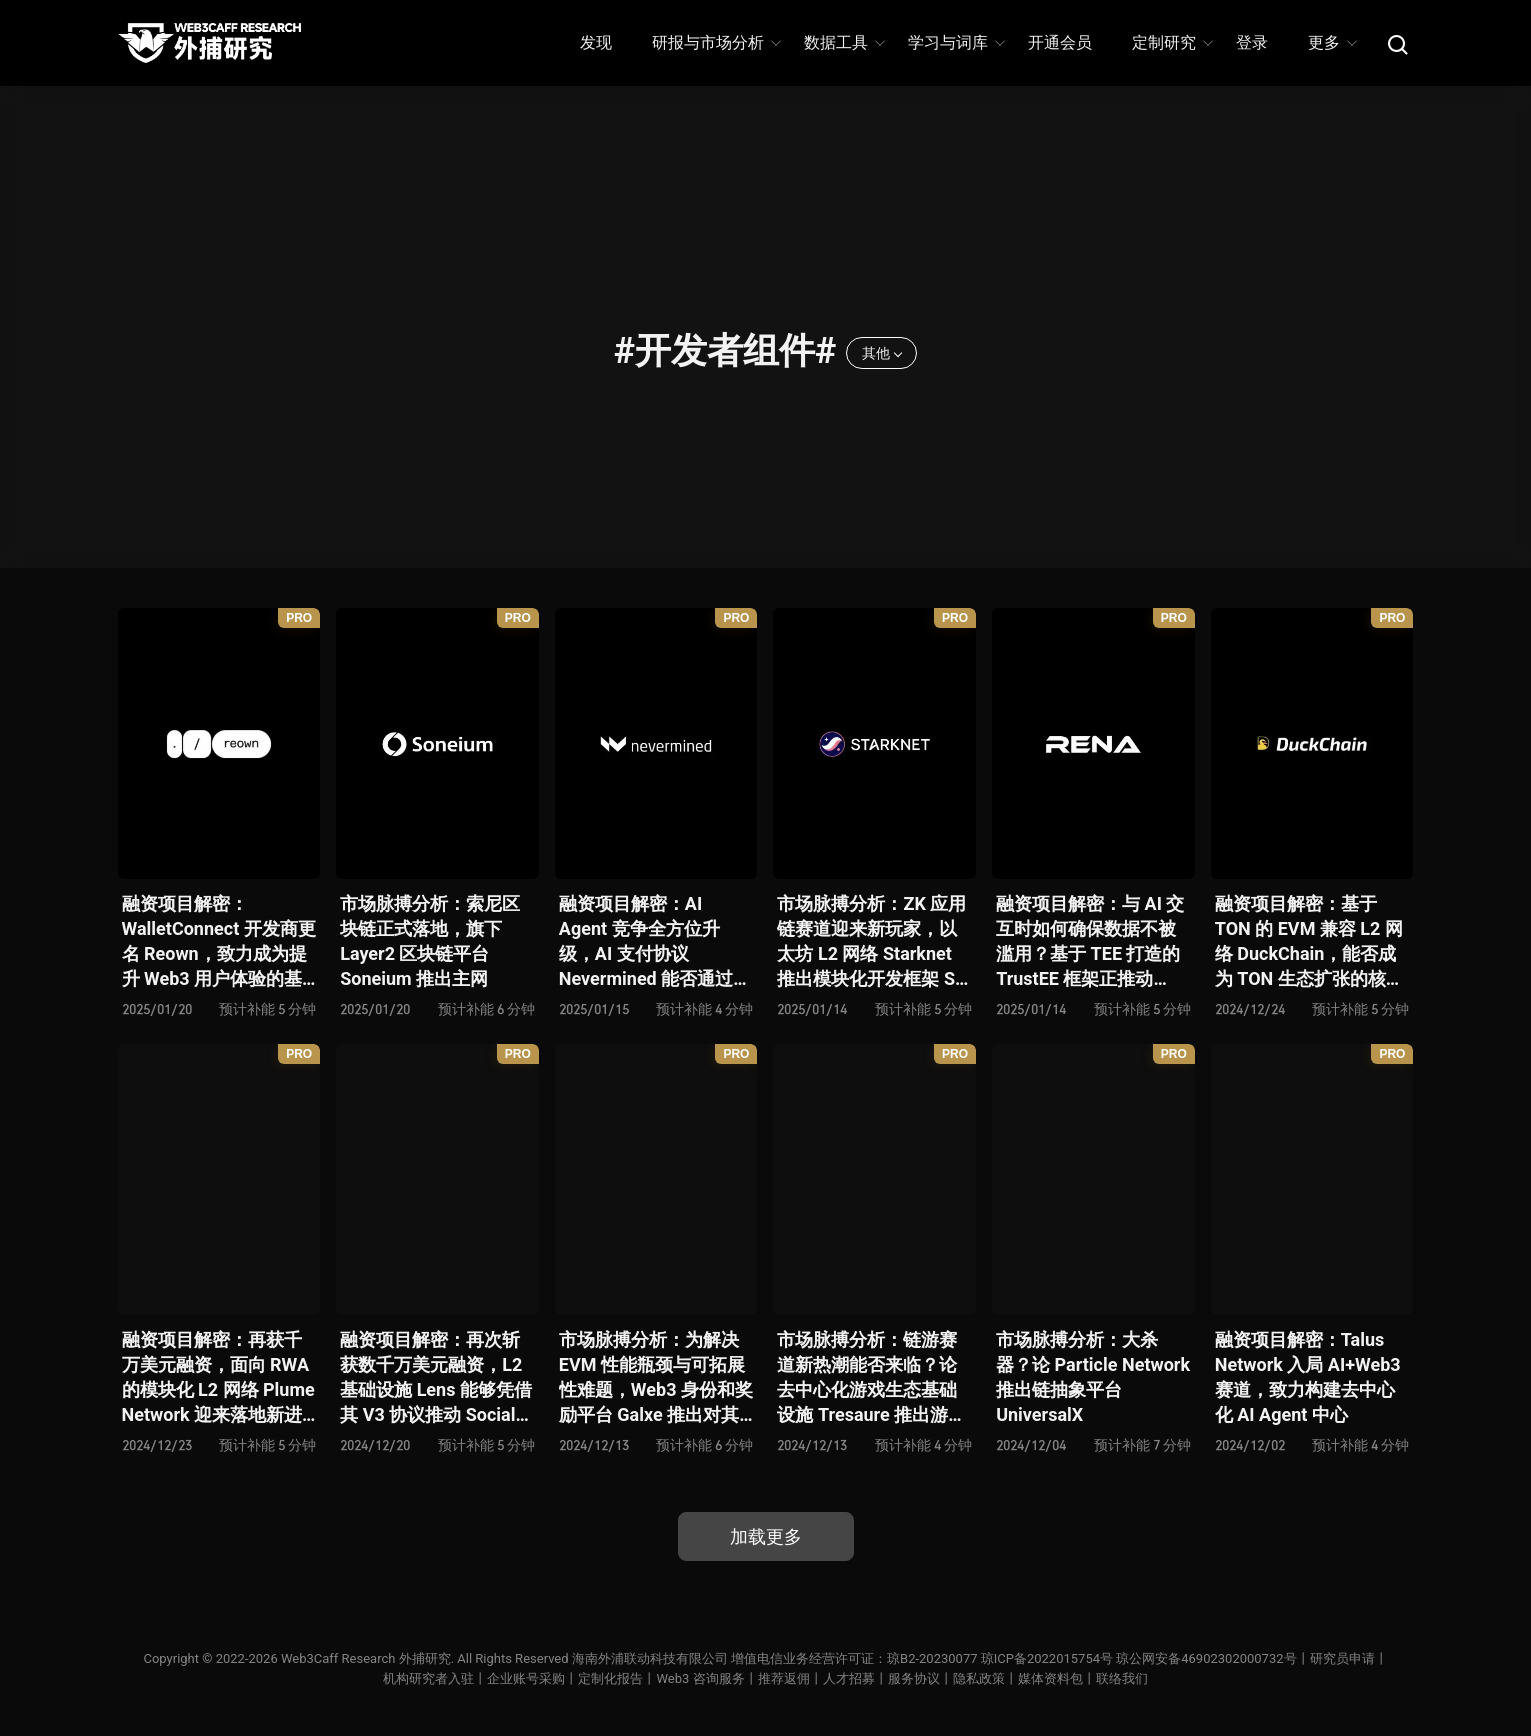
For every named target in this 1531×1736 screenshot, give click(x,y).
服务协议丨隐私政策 (946, 1678)
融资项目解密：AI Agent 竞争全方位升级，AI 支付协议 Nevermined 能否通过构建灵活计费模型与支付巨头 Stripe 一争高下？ (655, 942)
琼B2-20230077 (932, 1658)
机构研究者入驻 (428, 1678)
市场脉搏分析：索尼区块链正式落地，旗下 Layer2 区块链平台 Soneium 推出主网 (430, 941)
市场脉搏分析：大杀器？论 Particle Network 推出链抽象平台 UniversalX (1093, 1377)
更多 (1331, 42)
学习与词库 (955, 42)
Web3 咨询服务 (700, 1678)
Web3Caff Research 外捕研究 (366, 1658)
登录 (1252, 42)
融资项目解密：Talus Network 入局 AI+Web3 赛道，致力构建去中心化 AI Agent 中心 (1308, 1377)
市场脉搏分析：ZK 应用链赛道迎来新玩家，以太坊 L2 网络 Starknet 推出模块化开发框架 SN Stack (872, 942)
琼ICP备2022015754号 (1047, 1658)
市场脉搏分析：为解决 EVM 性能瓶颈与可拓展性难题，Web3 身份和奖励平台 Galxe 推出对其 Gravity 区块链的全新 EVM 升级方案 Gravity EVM (656, 1378)
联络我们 (1122, 1678)
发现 (596, 42)
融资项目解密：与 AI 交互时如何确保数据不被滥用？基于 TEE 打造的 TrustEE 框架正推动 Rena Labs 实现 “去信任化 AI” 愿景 (1091, 942)
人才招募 (849, 1678)
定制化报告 (610, 1678)
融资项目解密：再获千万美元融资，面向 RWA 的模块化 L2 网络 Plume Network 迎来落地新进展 (218, 1378)
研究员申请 (1342, 1658)
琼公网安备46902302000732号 (1206, 1658)
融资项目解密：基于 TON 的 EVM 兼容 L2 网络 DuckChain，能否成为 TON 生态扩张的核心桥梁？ (1309, 942)
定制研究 (1171, 42)
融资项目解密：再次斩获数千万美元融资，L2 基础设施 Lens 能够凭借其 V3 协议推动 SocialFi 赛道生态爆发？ (436, 1378)
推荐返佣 (784, 1678)
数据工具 (843, 42)
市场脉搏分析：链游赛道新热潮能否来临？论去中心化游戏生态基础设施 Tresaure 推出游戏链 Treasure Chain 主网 (871, 1378)
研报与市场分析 (715, 42)
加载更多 (766, 1536)
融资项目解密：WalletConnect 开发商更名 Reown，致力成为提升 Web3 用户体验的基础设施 (219, 942)
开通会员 (1060, 42)
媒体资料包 (1050, 1678)
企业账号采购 (526, 1678)
